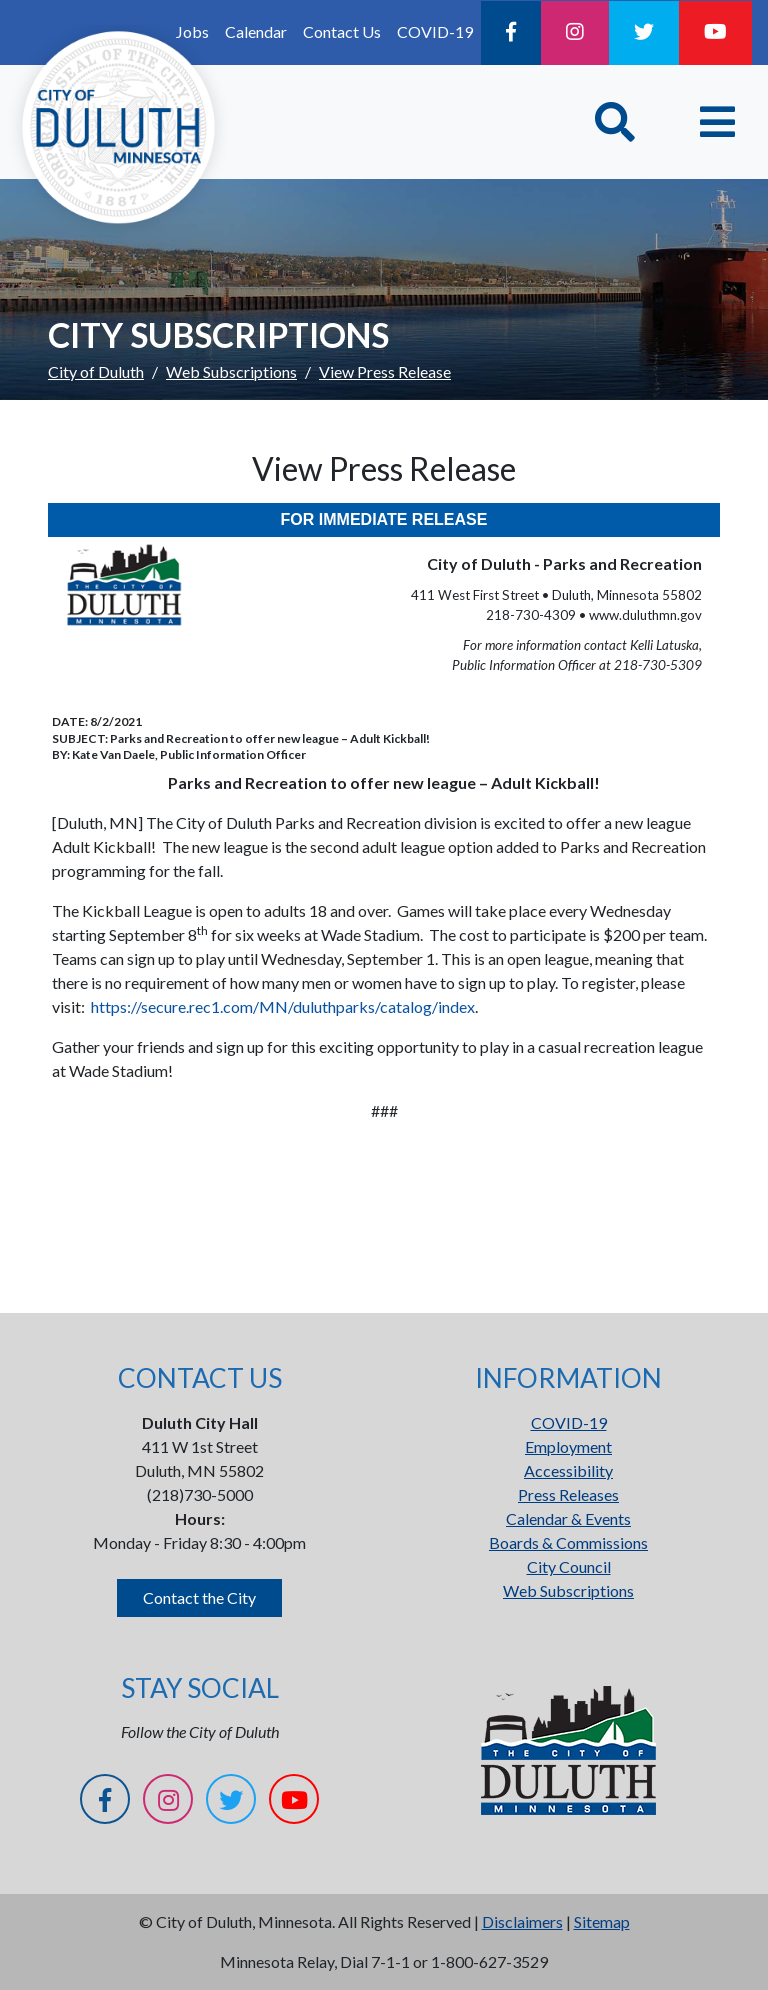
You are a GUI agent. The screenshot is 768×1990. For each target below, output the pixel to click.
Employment (568, 1446)
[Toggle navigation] (717, 122)
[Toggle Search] (615, 122)
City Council (569, 1566)
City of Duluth (96, 371)
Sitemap (602, 1921)
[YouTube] (715, 33)
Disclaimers (522, 1921)
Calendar (256, 31)
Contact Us (342, 31)
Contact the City (199, 1597)
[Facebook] (511, 33)
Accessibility (568, 1470)
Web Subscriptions (231, 371)
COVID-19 (435, 31)
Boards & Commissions (568, 1542)
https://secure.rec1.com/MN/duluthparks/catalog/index (283, 1006)
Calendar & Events (568, 1518)
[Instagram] (575, 33)
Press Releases (568, 1494)
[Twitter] (644, 33)
